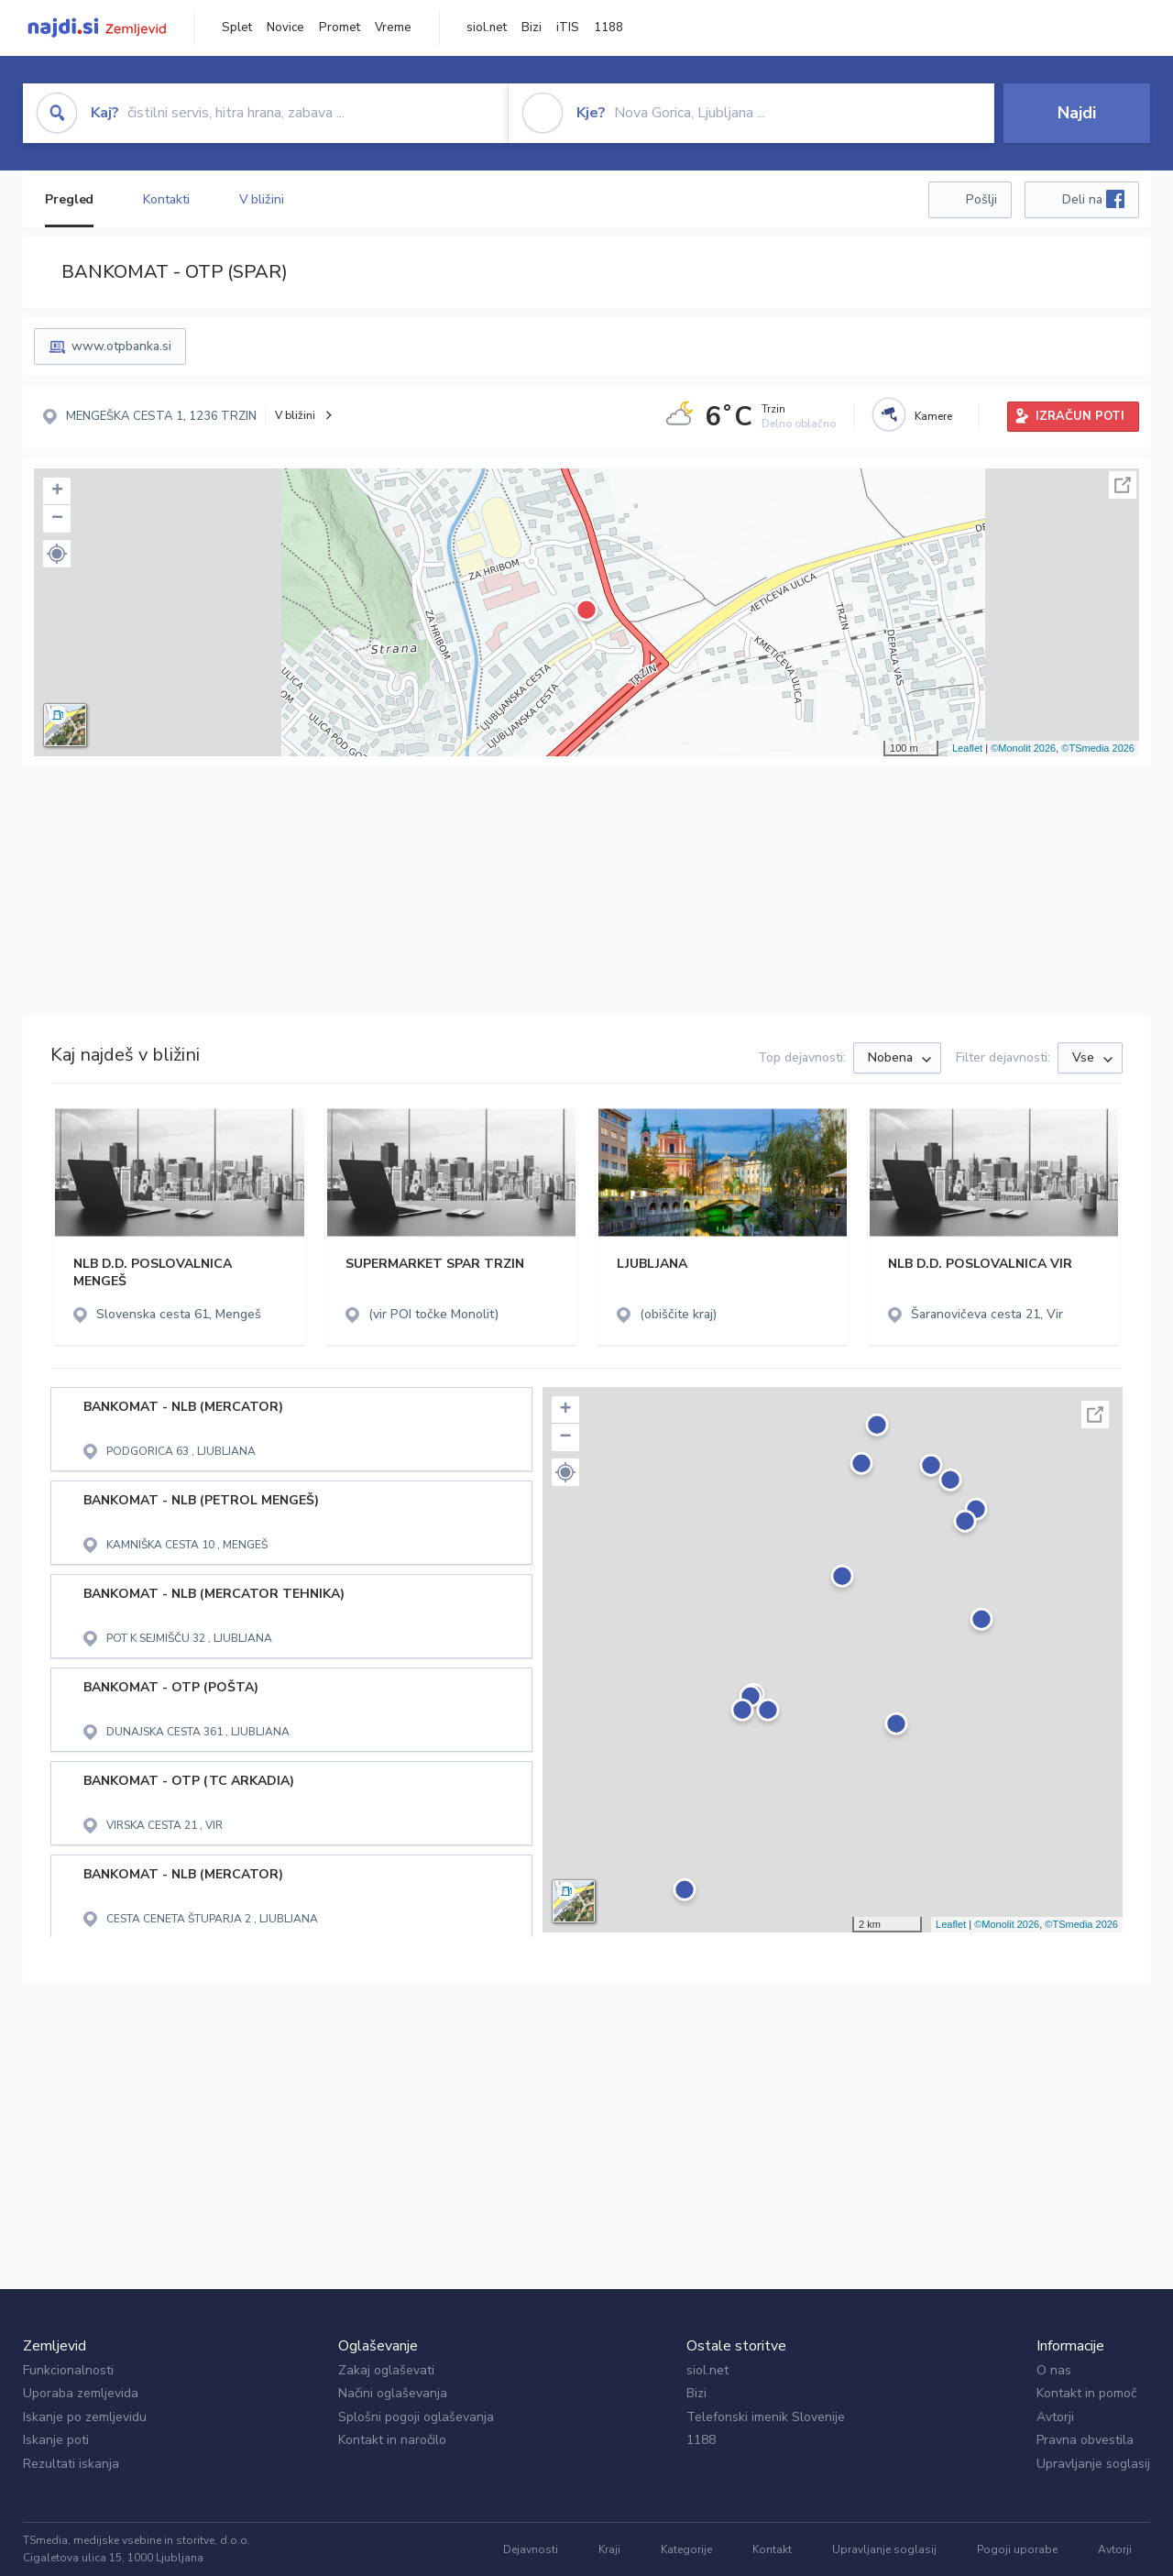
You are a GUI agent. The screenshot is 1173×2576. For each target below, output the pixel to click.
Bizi (531, 27)
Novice (285, 27)
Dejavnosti (530, 2549)
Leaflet (967, 748)
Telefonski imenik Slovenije (765, 2417)
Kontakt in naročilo (392, 2440)
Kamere (933, 416)
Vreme (393, 27)
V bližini (261, 199)
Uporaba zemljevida (80, 2393)
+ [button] (57, 491)
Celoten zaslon (1122, 485)
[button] (57, 553)
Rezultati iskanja (71, 2463)
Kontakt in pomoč (1086, 2393)
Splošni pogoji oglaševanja (416, 2417)
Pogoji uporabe (1017, 2549)
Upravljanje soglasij (1093, 2463)
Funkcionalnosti (68, 2370)
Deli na (1093, 199)
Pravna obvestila (1085, 2440)
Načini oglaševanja (392, 2393)
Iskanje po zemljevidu (85, 2417)
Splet (237, 27)
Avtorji (1055, 2417)
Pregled (69, 199)
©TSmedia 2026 (1098, 748)
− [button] (57, 519)
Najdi (1077, 113)
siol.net (486, 27)
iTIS (567, 27)
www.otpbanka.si (121, 346)
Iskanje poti (56, 2440)
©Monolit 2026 (1023, 748)
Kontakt (772, 2549)
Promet (339, 27)
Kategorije (686, 2549)
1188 (608, 27)
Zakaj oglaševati (386, 2370)
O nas (1053, 2370)
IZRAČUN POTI (1080, 416)
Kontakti (166, 199)
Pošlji (981, 199)
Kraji (609, 2549)
